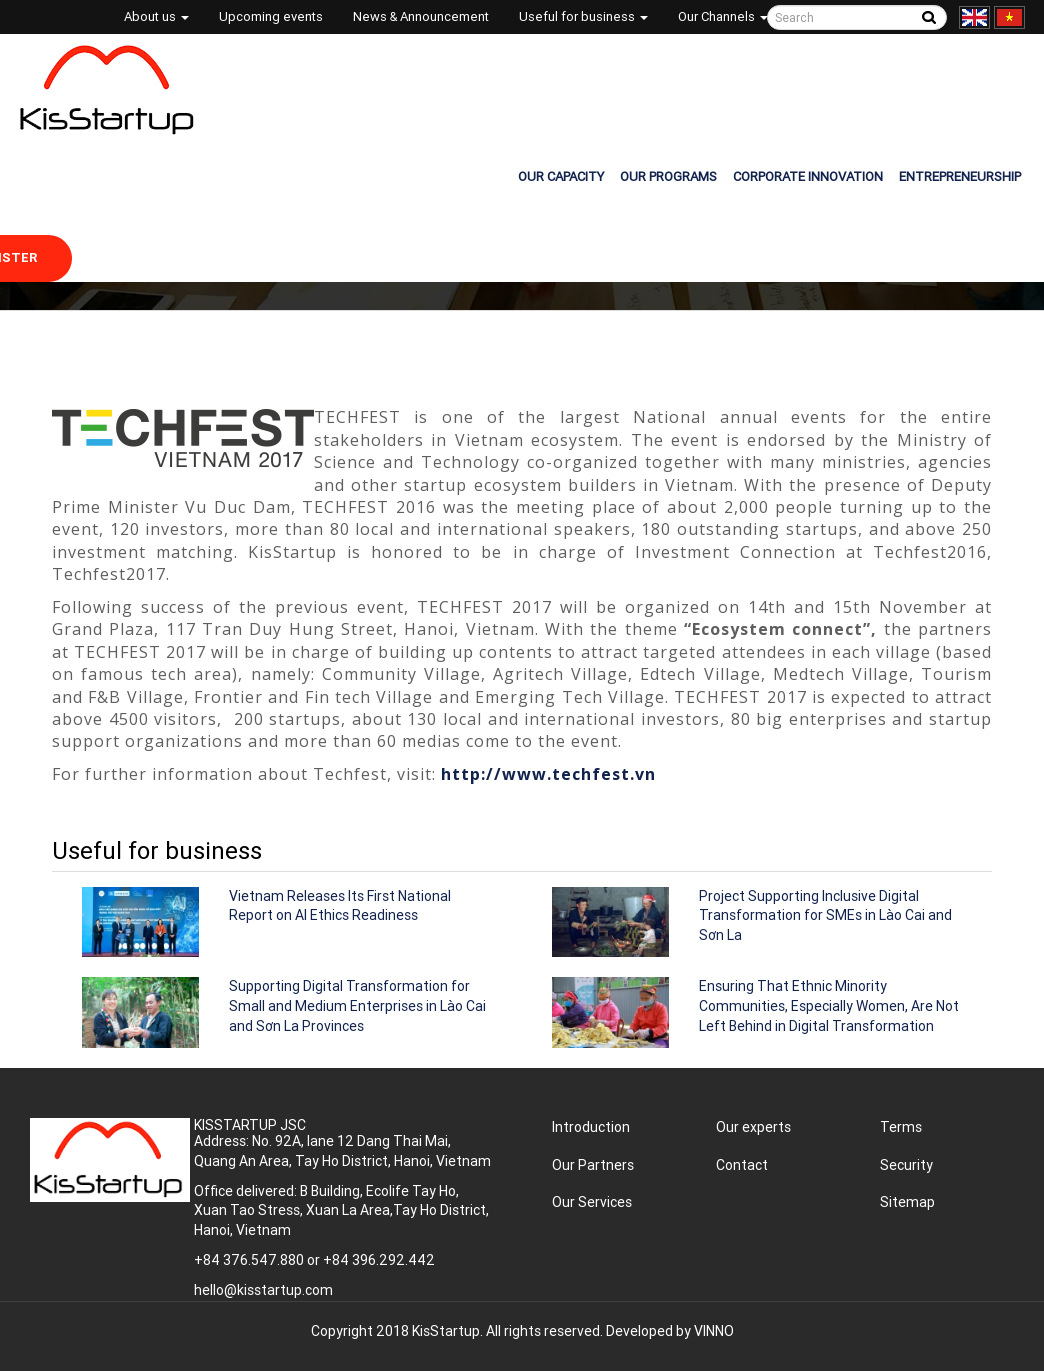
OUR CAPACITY (561, 176)
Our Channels (723, 16)
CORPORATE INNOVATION (808, 176)
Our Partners (593, 1165)
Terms (901, 1127)
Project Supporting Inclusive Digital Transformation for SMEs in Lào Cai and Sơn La (825, 915)
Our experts (753, 1127)
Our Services (592, 1202)
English (974, 17)
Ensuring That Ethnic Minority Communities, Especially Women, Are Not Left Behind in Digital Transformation (829, 1005)
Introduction (591, 1127)
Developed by (670, 1331)
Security (906, 1165)
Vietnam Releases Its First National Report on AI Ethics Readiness (340, 906)
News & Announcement (421, 16)
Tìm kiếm (928, 17)
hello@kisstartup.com (263, 1290)
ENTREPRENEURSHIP (960, 176)
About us (156, 16)
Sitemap (907, 1202)
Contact (742, 1165)
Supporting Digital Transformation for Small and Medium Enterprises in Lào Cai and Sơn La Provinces (357, 1005)
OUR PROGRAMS (668, 176)
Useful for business (583, 16)
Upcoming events (271, 16)
